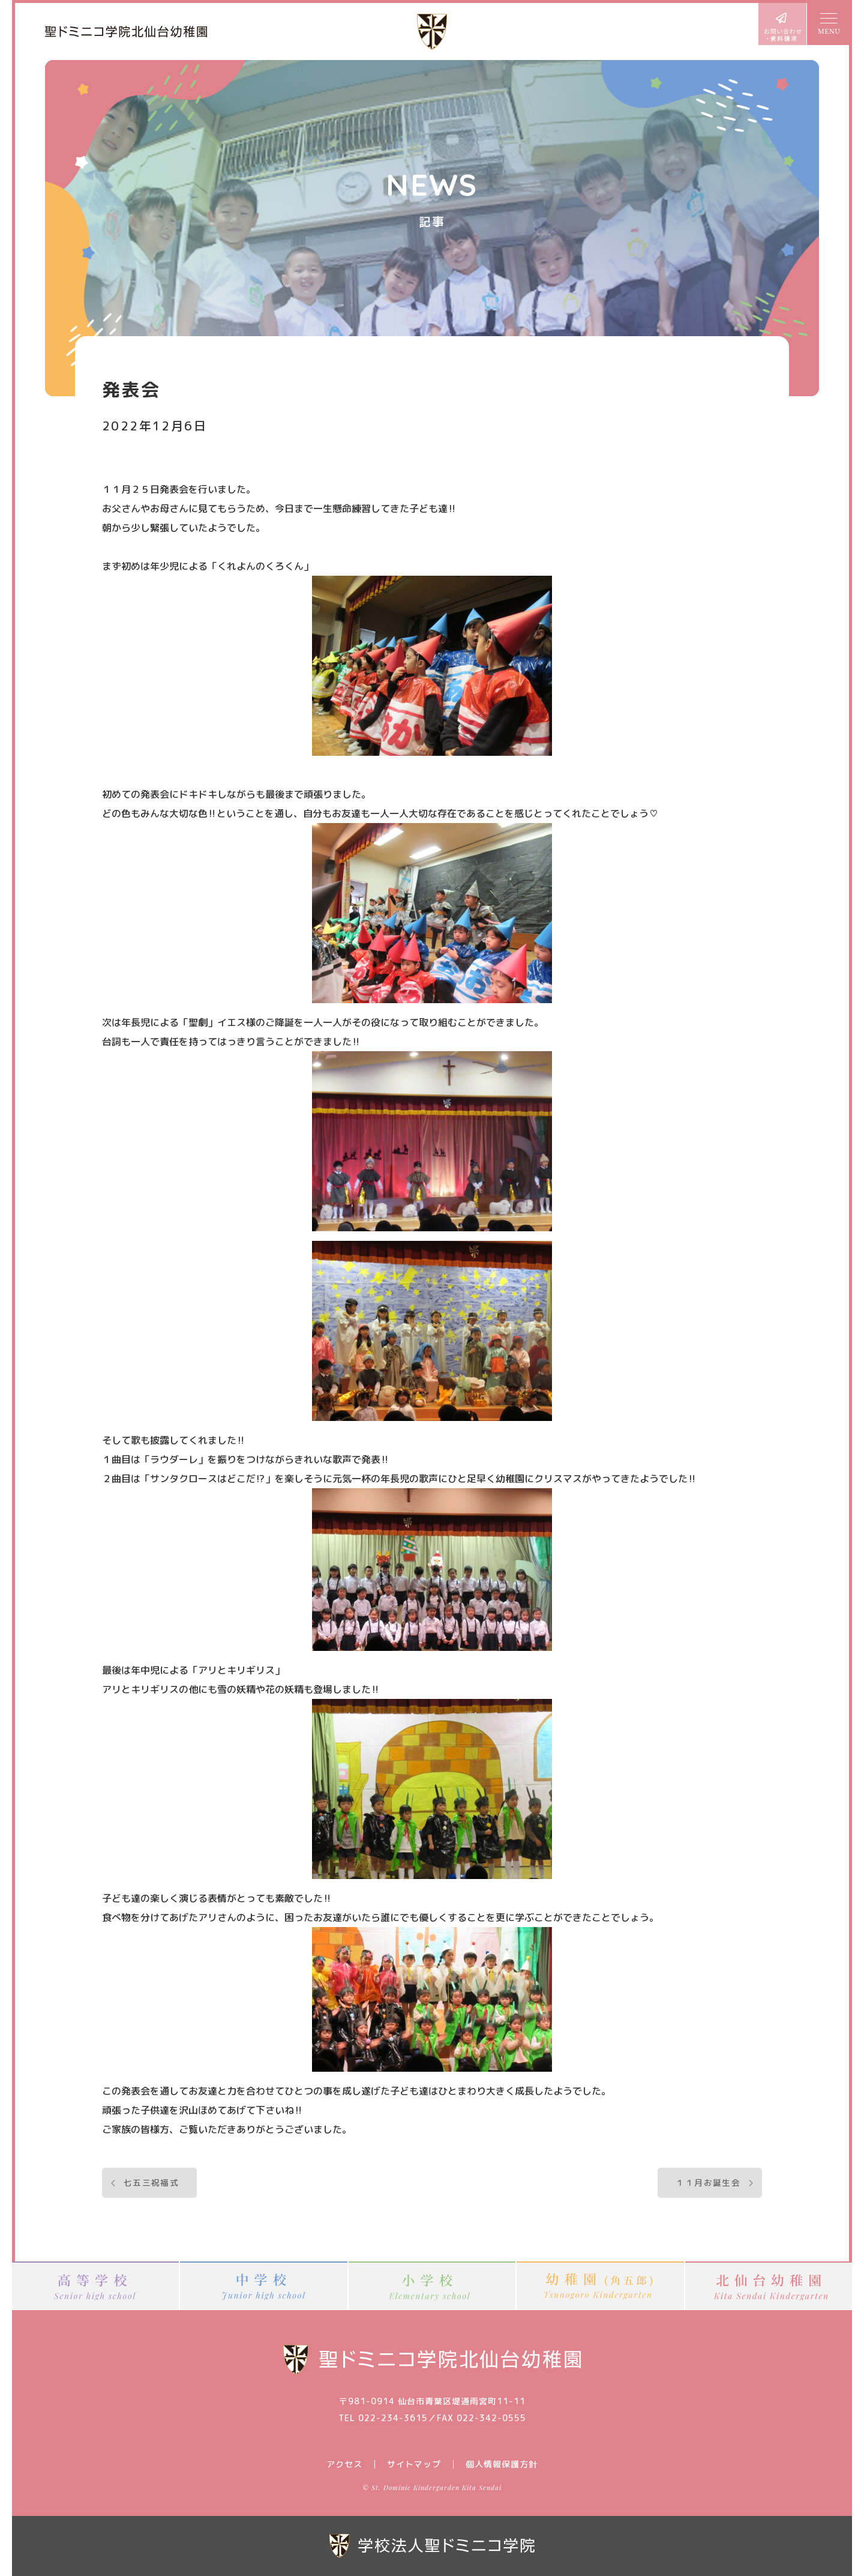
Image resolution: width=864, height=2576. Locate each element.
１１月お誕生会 (708, 2182)
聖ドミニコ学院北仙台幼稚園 (126, 32)
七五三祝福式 (151, 2182)
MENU (828, 24)
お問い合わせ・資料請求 (782, 24)
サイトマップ (414, 2464)
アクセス (344, 2464)
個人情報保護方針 (502, 2464)
